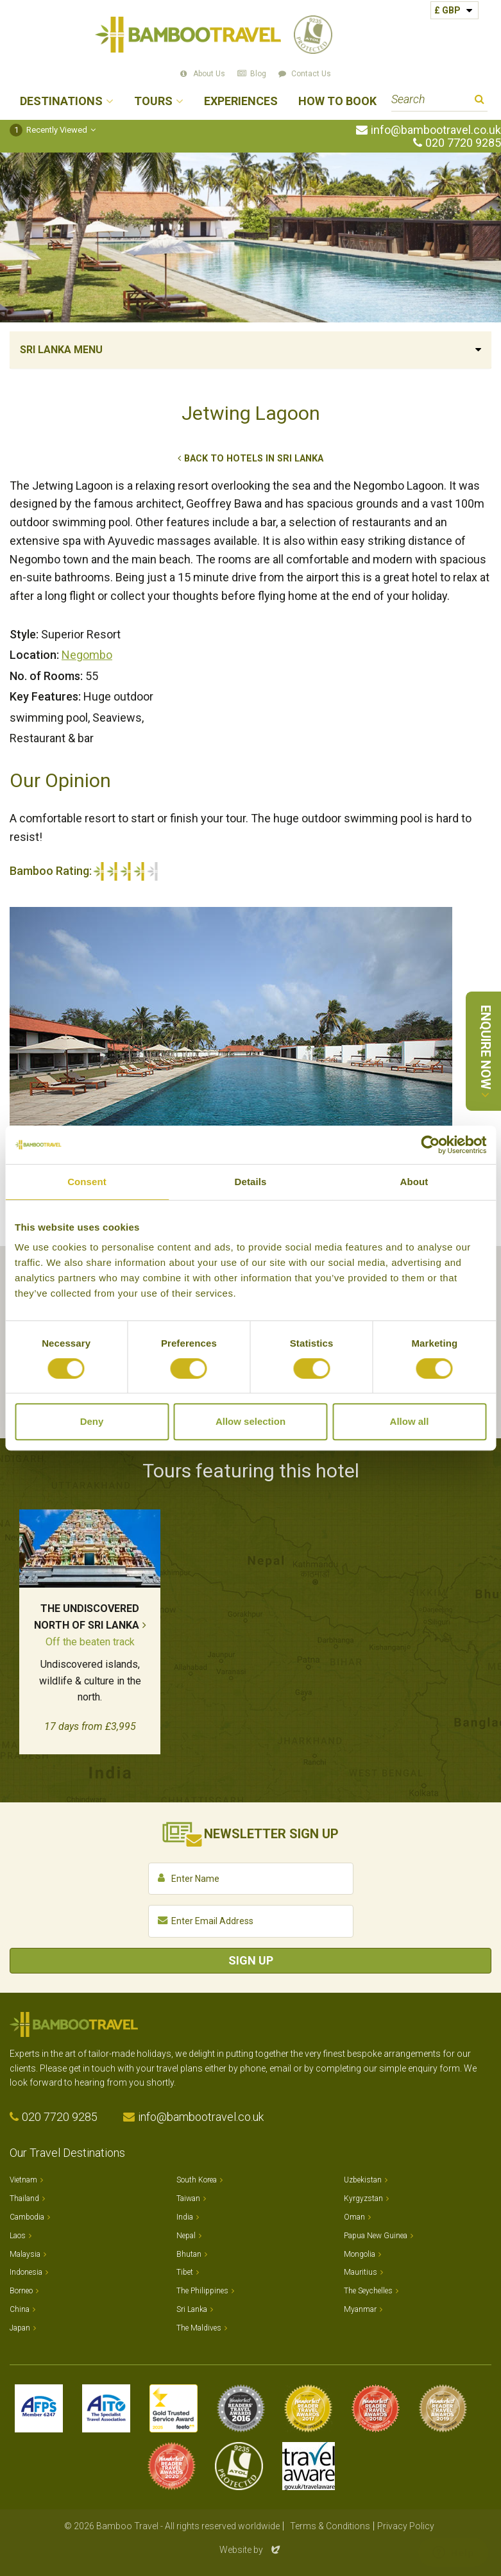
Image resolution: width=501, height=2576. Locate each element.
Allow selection (250, 1421)
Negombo (87, 654)
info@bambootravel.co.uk (436, 130)
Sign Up (250, 1960)
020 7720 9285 (463, 143)
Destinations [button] (61, 102)
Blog (258, 73)
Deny (92, 1421)
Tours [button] (153, 102)
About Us (209, 73)
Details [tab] (251, 1181)
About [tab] (414, 1181)
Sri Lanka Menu (61, 350)
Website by (250, 2550)
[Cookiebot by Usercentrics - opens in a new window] (430, 1144)
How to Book (337, 102)
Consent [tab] (86, 1181)
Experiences (241, 102)
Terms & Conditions (330, 2526)
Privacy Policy (405, 2526)
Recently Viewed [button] (48, 130)
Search (479, 101)
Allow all (409, 1421)
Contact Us (311, 73)
